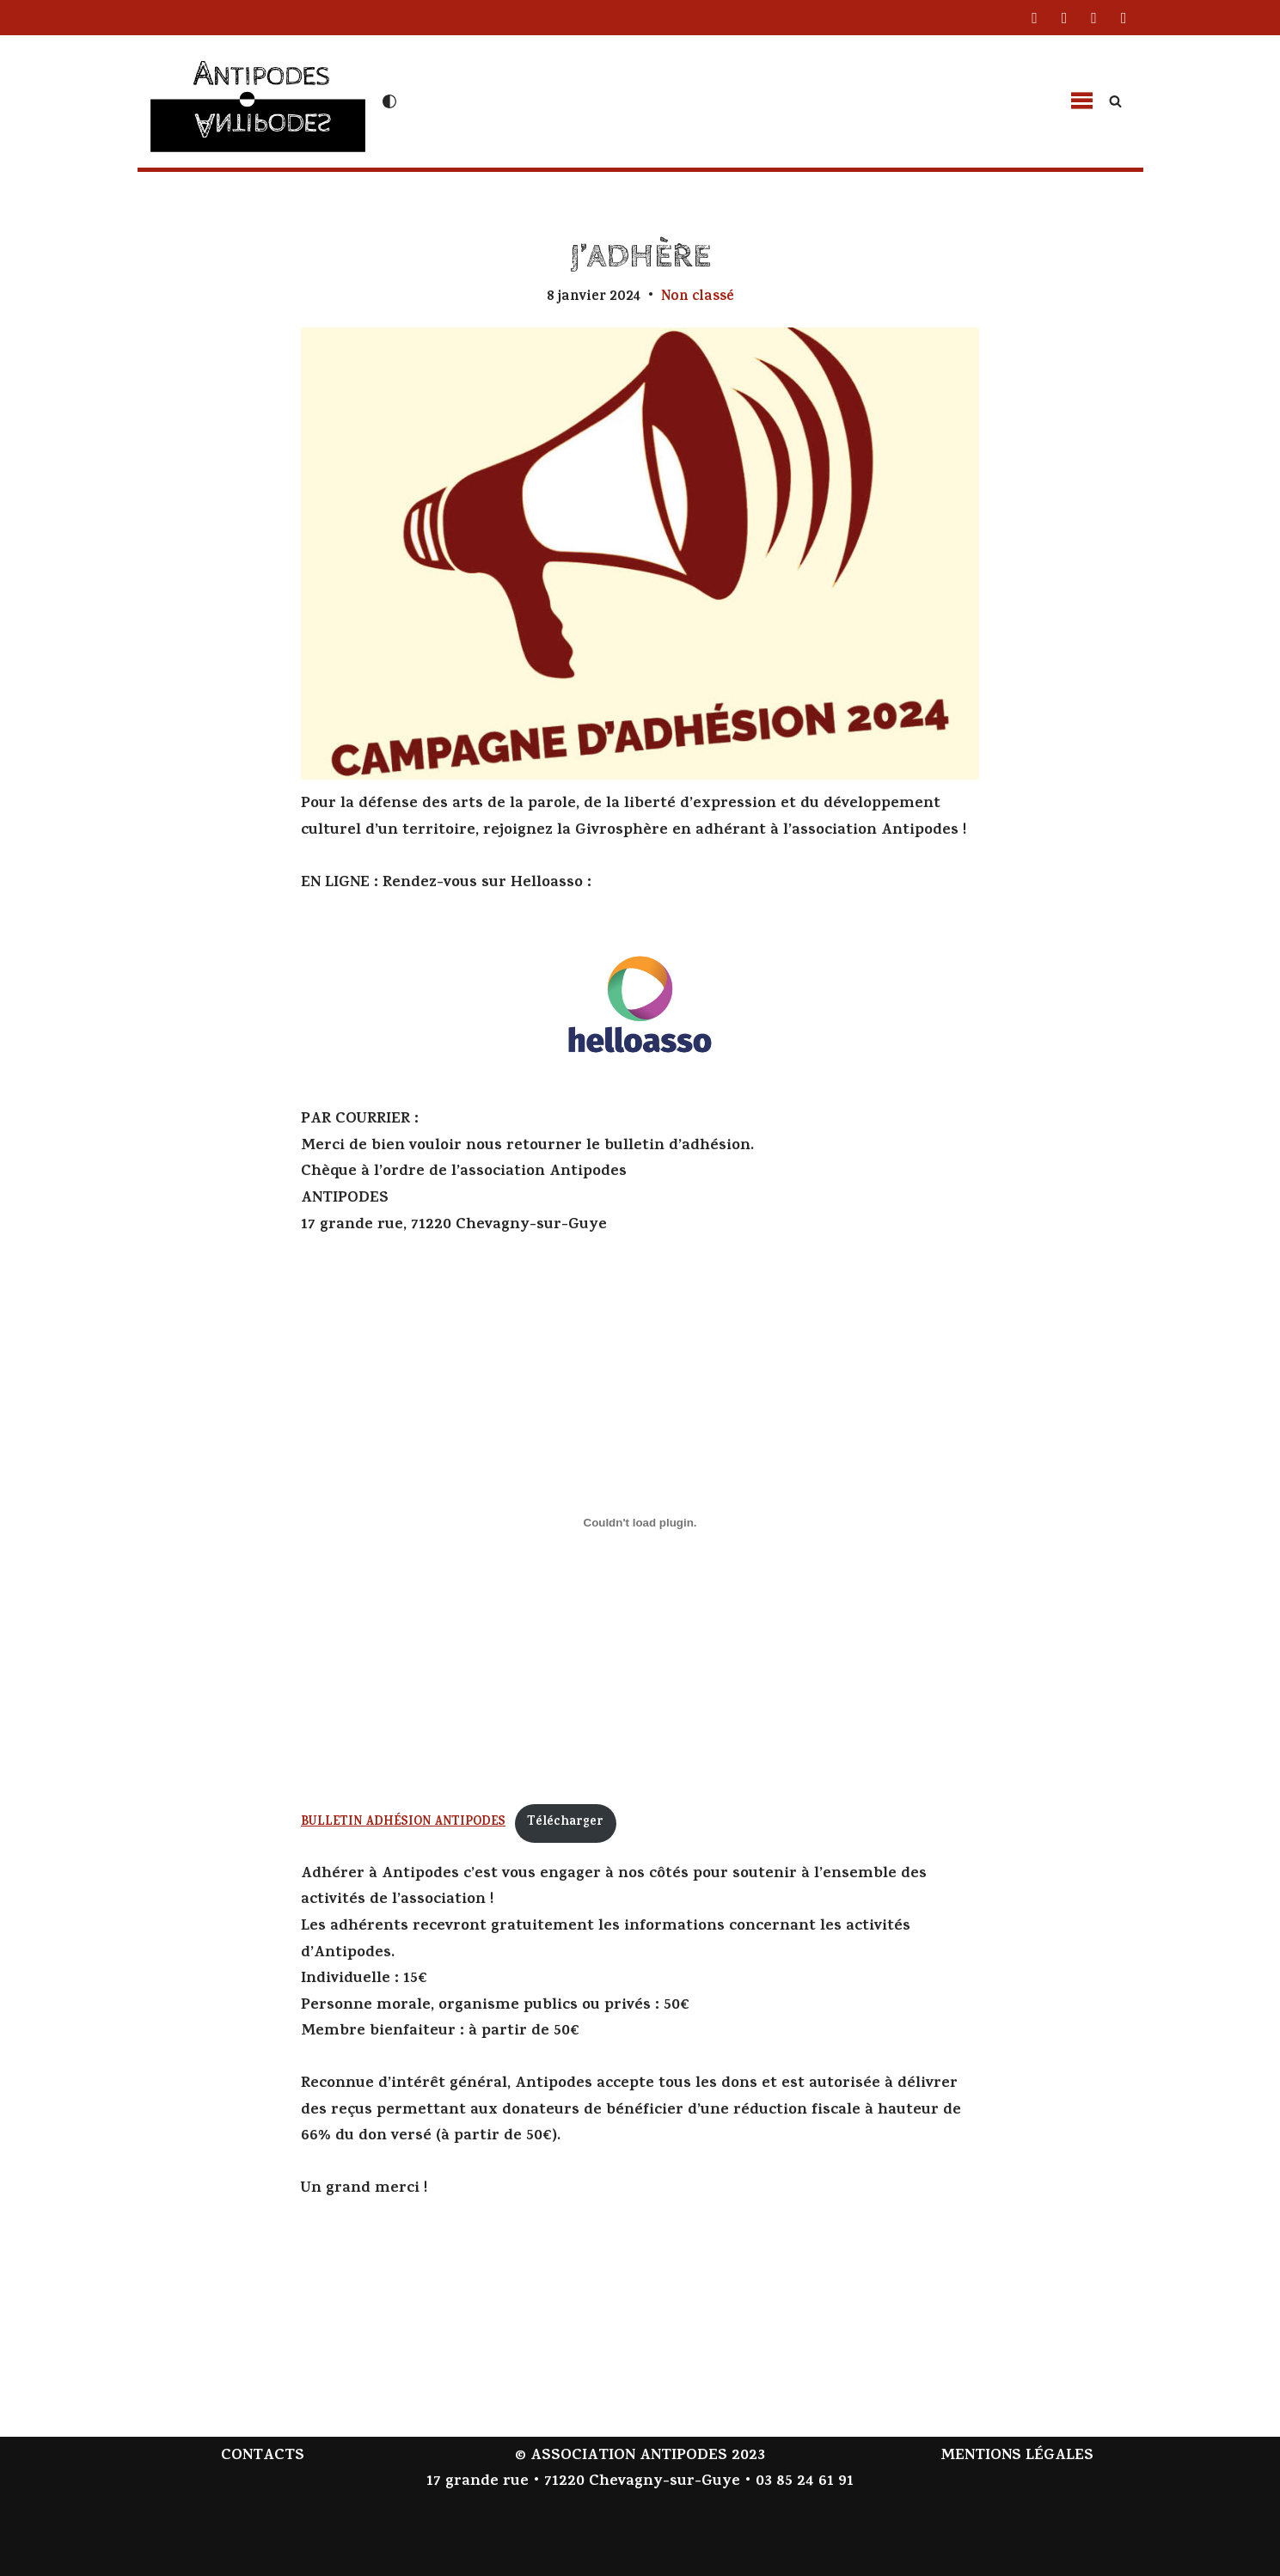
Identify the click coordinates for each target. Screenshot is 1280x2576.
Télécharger (565, 1823)
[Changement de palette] (389, 101)
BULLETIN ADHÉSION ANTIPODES (403, 1823)
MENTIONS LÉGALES (1016, 2456)
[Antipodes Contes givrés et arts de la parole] (257, 99)
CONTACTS (262, 2456)
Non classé (697, 297)
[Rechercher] (1115, 101)
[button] (1081, 101)
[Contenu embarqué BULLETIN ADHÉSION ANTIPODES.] (640, 1522)
